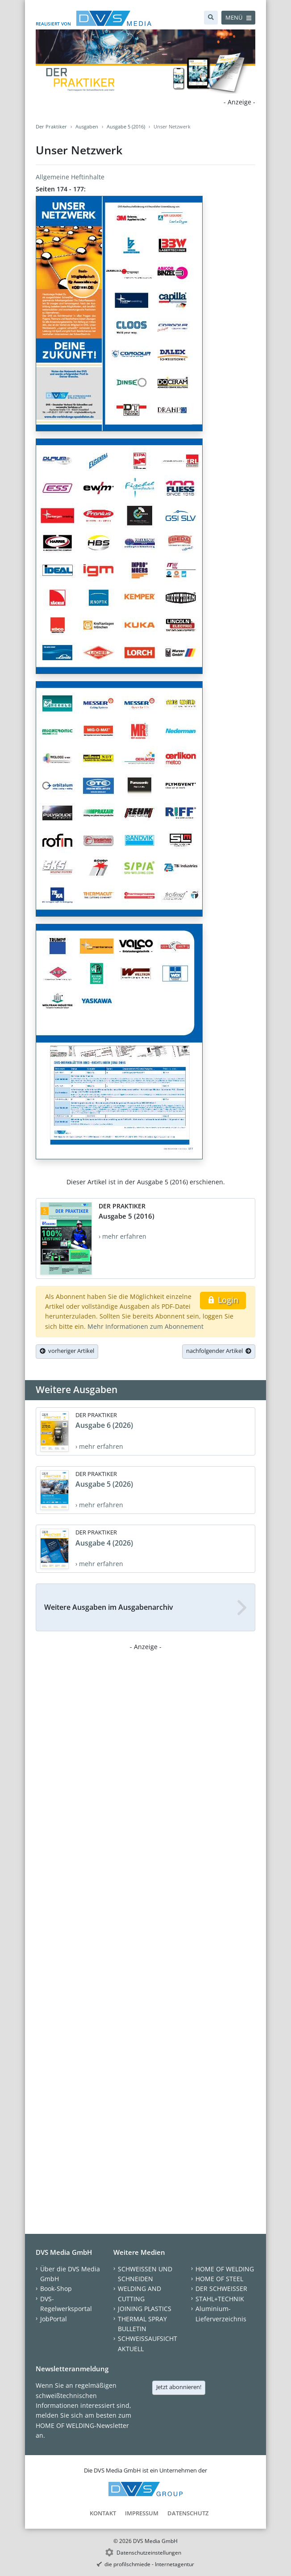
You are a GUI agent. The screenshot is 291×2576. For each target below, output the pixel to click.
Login (223, 1299)
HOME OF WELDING (224, 2269)
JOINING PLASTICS (144, 2308)
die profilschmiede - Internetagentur (149, 2564)
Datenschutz (187, 2513)
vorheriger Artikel (67, 1351)
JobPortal (53, 2319)
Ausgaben (86, 126)
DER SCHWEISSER (221, 2288)
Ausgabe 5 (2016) (126, 126)
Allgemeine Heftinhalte (70, 177)
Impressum (141, 2513)
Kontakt (103, 2513)
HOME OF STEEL (219, 2278)
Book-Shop (56, 2288)
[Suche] (211, 18)
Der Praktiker (51, 126)
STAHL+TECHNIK (219, 2299)
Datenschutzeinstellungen (148, 2552)
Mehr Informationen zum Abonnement (145, 1326)
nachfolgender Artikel (218, 1351)
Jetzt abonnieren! (178, 2387)
